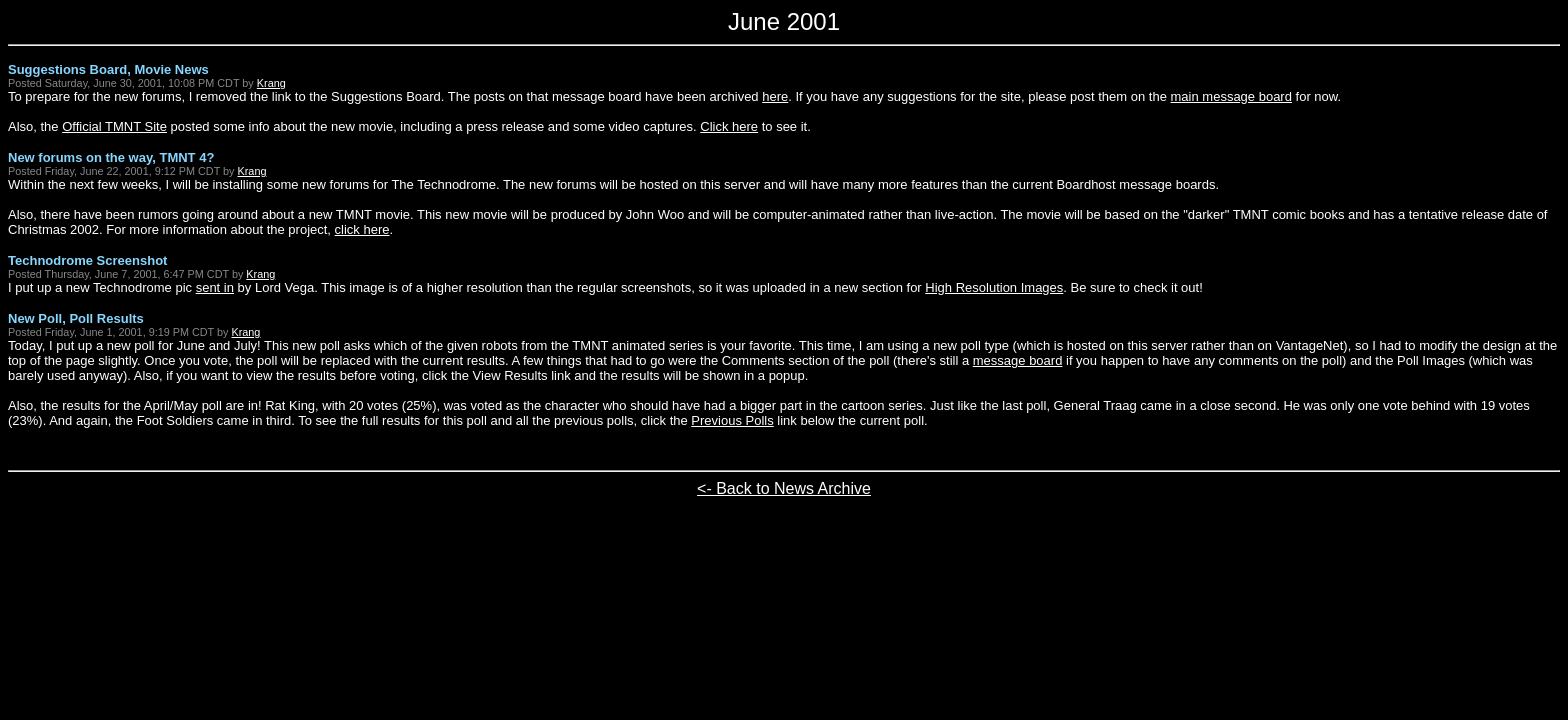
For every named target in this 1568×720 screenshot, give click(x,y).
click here (362, 229)
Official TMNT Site (114, 126)
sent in (215, 287)
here (775, 96)
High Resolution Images (994, 287)
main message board (1231, 96)
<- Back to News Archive (784, 488)
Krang (271, 83)
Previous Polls (732, 420)
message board (1018, 360)
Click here (729, 126)
